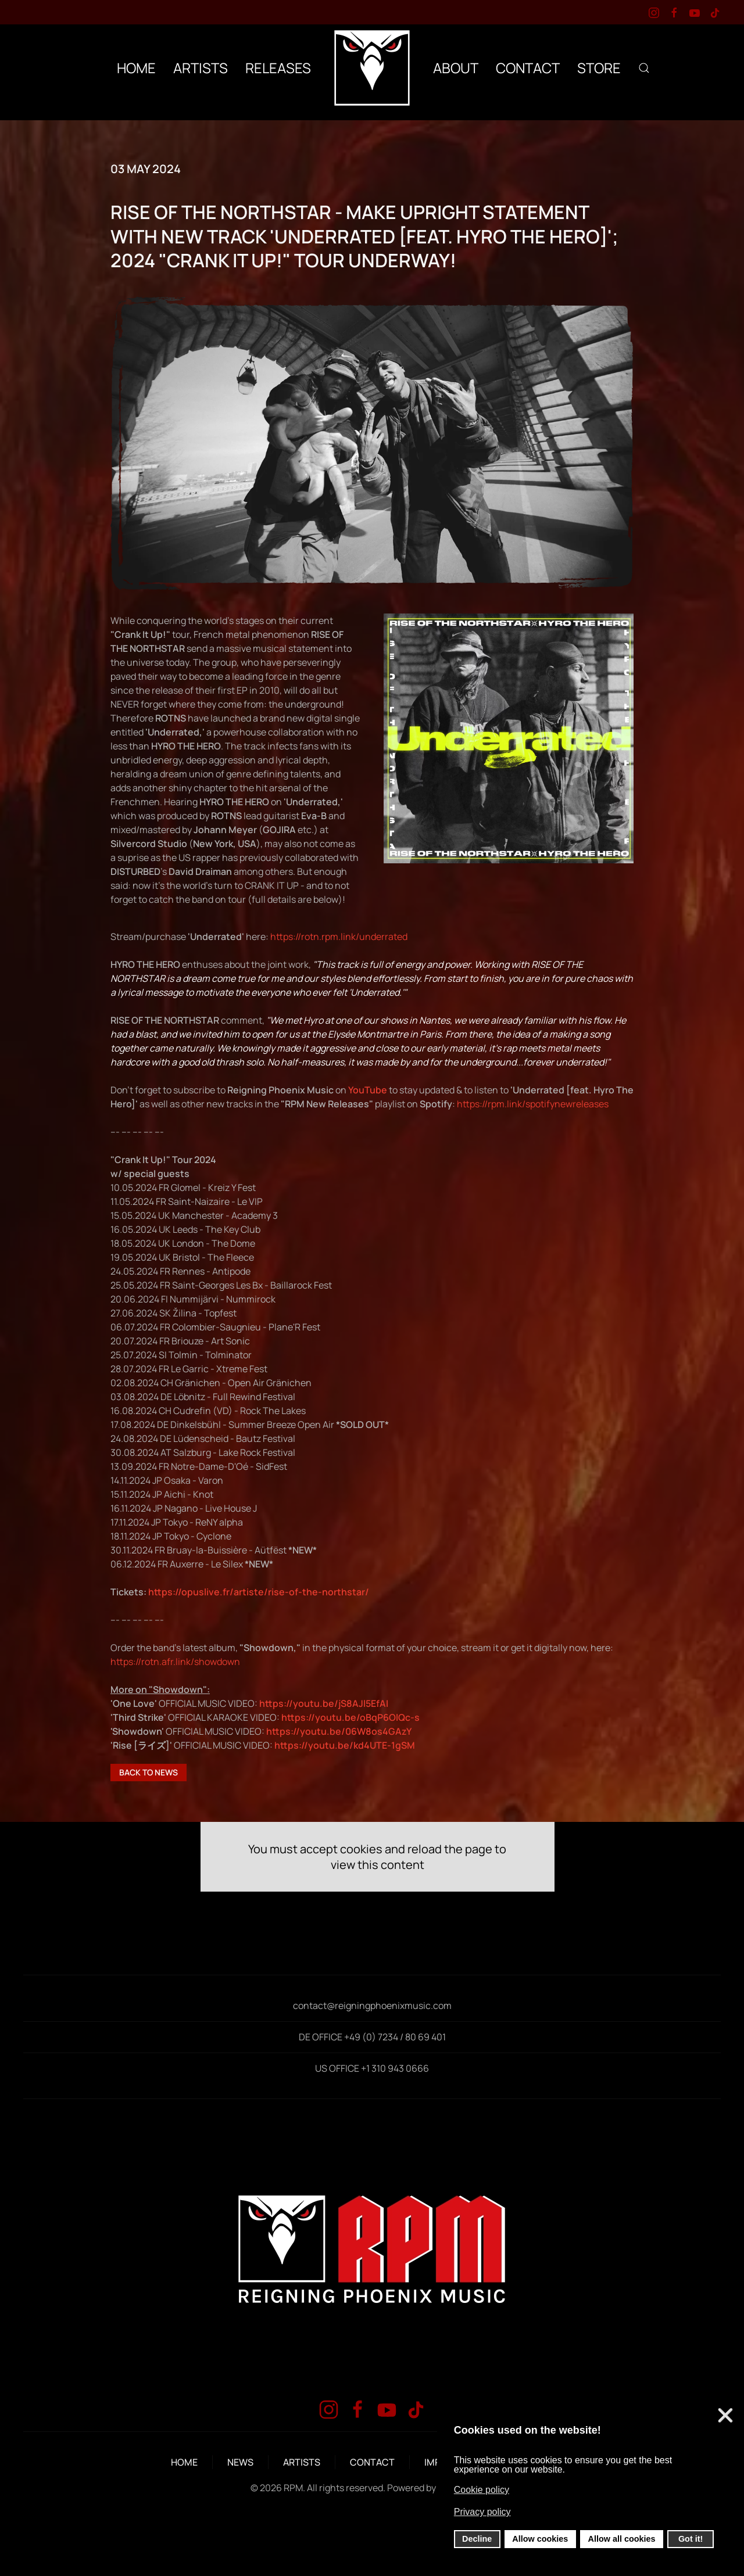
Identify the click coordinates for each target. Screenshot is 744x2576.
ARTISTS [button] (200, 67)
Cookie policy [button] (481, 2490)
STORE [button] (599, 67)
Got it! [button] (690, 2538)
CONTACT (528, 67)
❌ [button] (725, 2416)
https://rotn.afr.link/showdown (175, 1661)
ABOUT (455, 67)
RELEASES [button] (278, 67)
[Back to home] (372, 68)
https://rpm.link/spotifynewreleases (533, 1103)
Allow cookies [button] (540, 2538)
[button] (644, 68)
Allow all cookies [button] (622, 2538)
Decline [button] (477, 2538)
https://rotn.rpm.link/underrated (338, 936)
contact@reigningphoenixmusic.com (372, 2005)
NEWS (240, 2462)
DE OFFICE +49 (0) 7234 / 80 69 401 (372, 2036)
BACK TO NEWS (148, 1772)
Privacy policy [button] (482, 2512)
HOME (136, 67)
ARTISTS (301, 2462)
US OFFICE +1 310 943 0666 (372, 2068)
